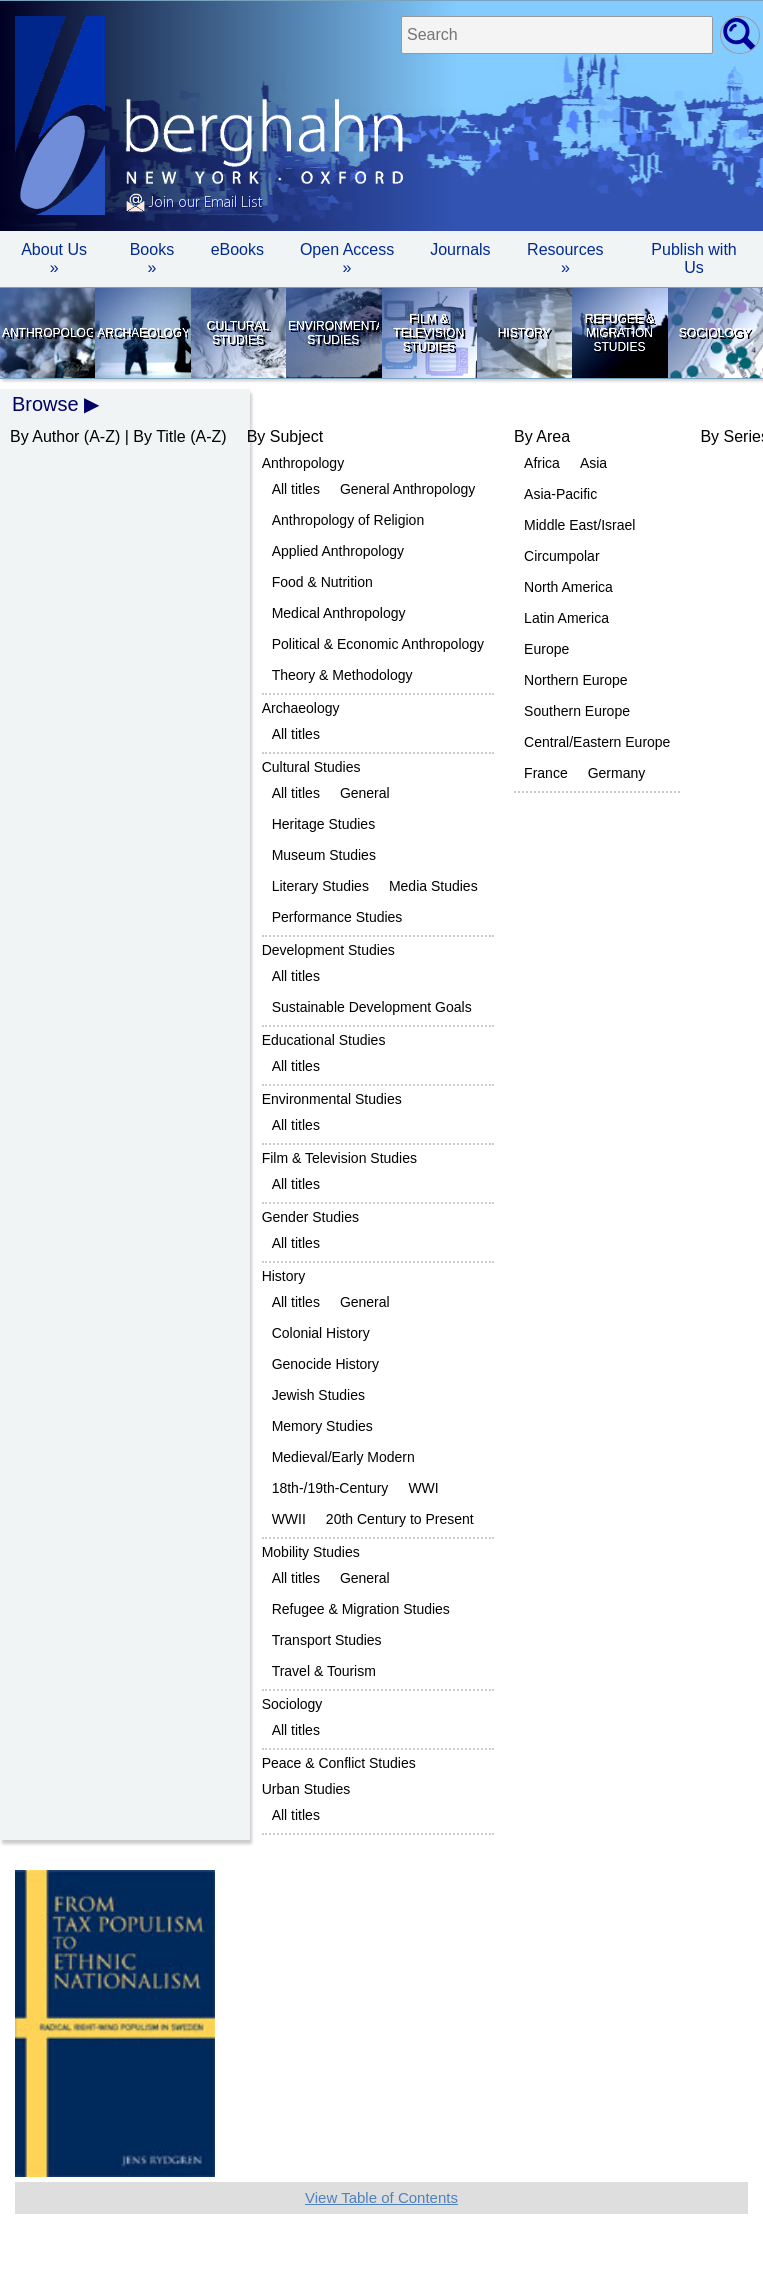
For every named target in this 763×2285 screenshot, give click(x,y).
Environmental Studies (333, 333)
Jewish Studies (318, 1395)
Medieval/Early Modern (343, 1457)
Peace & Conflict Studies (339, 1763)
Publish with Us (693, 258)
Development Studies (328, 950)
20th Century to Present (400, 1519)
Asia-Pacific (560, 494)
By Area (542, 436)
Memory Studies (322, 1426)
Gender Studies (310, 1217)
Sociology (715, 333)
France (546, 773)
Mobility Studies (311, 1552)
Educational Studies (324, 1040)
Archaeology (142, 333)
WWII (289, 1519)
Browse (45, 404)
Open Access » (347, 258)
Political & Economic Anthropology (378, 644)
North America (568, 587)
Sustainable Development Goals (372, 1007)
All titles (296, 489)
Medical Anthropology (339, 613)
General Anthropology (407, 489)
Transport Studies (327, 1640)
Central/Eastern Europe (597, 742)
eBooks (237, 249)
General (365, 793)
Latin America (566, 618)
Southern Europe (577, 711)
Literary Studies (320, 886)
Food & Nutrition (322, 582)
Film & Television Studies (428, 333)
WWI (423, 1488)
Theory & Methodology (342, 675)
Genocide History (325, 1364)
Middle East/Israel (579, 525)
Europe (546, 649)
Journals (460, 249)
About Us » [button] (54, 258)
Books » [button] (152, 258)
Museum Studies (324, 855)
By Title (159, 436)
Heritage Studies (324, 824)
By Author (44, 436)
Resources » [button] (565, 258)
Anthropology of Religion (348, 520)
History (524, 333)
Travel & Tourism (324, 1671)
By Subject (285, 436)
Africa (542, 463)
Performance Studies (337, 917)
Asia (593, 463)
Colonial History (321, 1333)
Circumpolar (561, 556)
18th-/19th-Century (330, 1488)
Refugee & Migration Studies (619, 333)
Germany (617, 773)
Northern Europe (576, 680)
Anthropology (47, 333)
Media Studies (433, 886)
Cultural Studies (238, 333)
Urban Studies (306, 1789)
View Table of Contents (381, 2197)
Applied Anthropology (338, 551)
